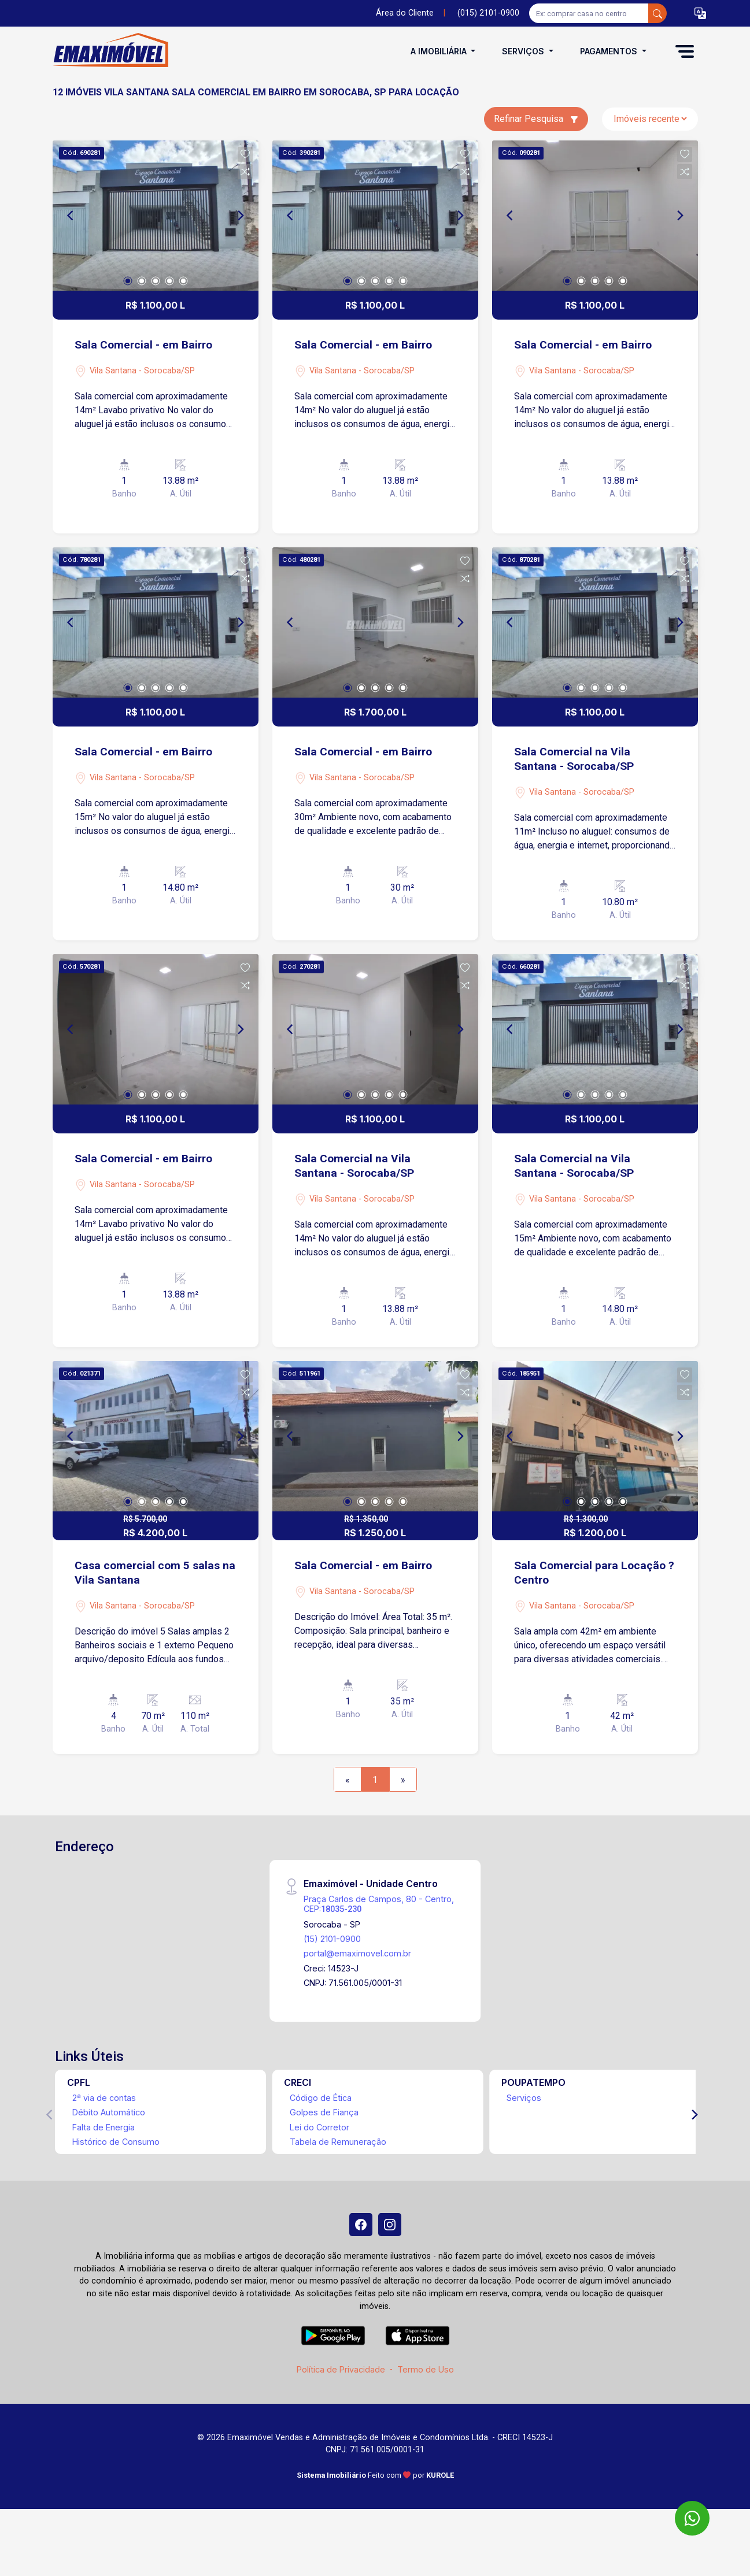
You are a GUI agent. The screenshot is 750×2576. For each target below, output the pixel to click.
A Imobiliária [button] (440, 51)
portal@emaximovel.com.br (357, 1953)
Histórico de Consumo (116, 2142)
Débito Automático (108, 2112)
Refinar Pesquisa (536, 118)
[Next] (240, 215)
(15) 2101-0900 (332, 1939)
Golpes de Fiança (324, 2112)
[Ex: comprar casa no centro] (589, 13)
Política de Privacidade (341, 2369)
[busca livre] (657, 13)
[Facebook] (360, 2224)
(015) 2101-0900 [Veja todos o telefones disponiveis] (488, 13)
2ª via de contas (104, 2098)
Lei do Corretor (319, 2127)
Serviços (524, 2098)
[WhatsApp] (692, 2518)
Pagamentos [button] (610, 51)
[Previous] (71, 215)
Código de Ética (321, 2098)
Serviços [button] (524, 51)
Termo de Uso (425, 2369)
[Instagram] (389, 2224)
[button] (700, 13)
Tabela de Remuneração (338, 2142)
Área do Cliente (405, 13)
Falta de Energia (103, 2127)
